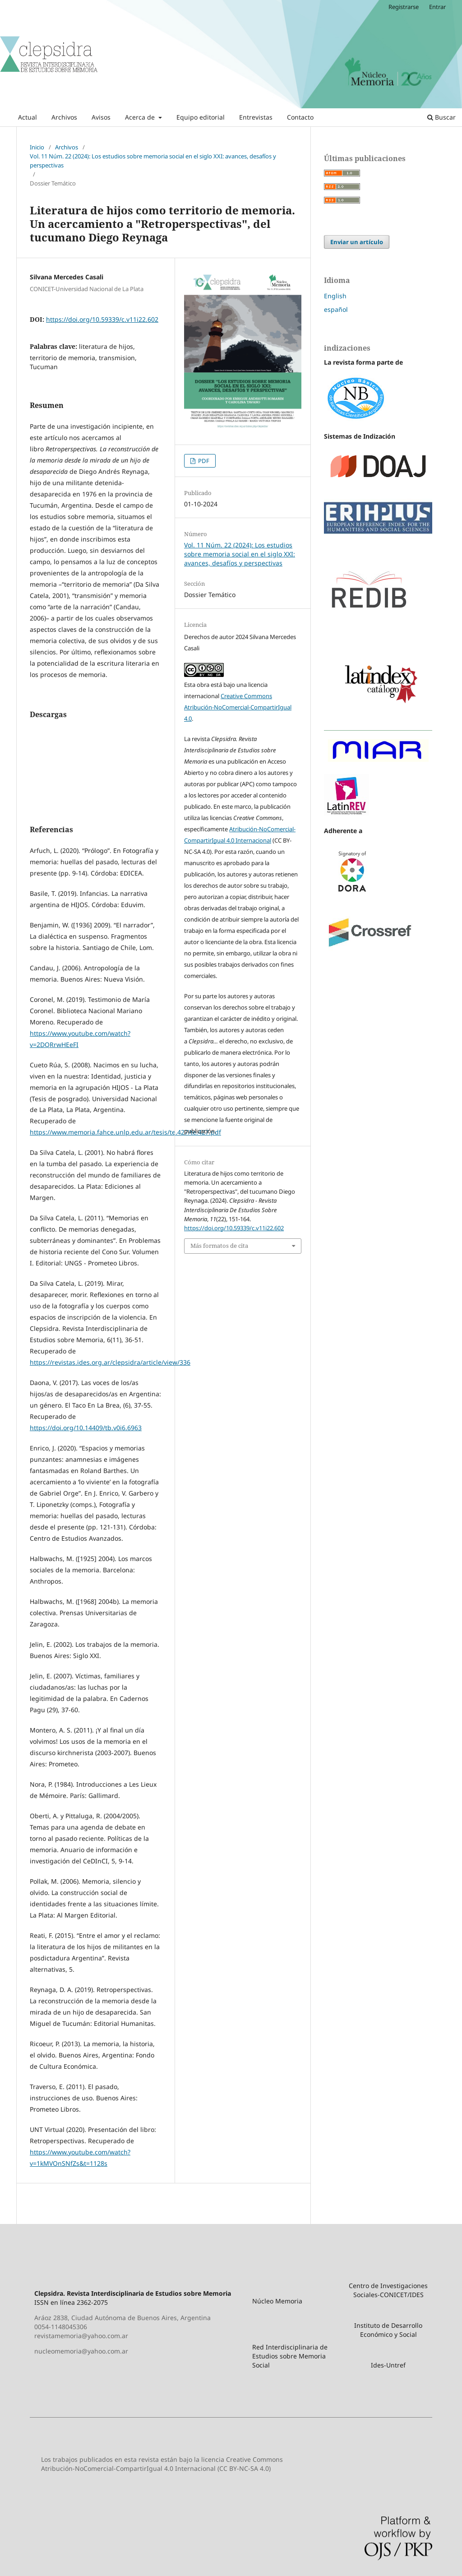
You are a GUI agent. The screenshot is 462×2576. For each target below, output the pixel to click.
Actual (27, 117)
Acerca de (141, 117)
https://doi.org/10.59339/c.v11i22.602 (102, 319)
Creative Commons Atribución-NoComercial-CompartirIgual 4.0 (237, 707)
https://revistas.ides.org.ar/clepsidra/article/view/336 (110, 1362)
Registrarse (403, 7)
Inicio (37, 147)
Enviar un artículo (356, 242)
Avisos (101, 117)
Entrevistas (256, 117)
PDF (203, 461)
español (336, 309)
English (335, 296)
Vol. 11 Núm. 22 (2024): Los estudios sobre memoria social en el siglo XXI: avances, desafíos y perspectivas (153, 160)
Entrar (437, 7)
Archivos (64, 117)
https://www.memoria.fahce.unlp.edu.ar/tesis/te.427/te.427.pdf (125, 1132)
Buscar (441, 117)
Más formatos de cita (219, 1246)
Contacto (300, 117)
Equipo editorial (200, 117)
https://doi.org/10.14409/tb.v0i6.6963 (86, 1427)
